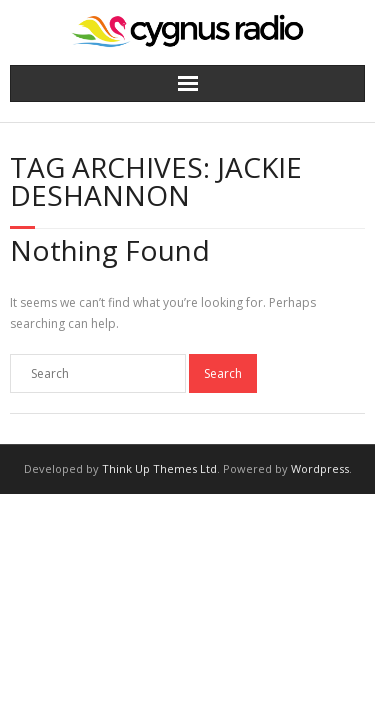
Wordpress (320, 468)
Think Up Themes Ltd (159, 468)
